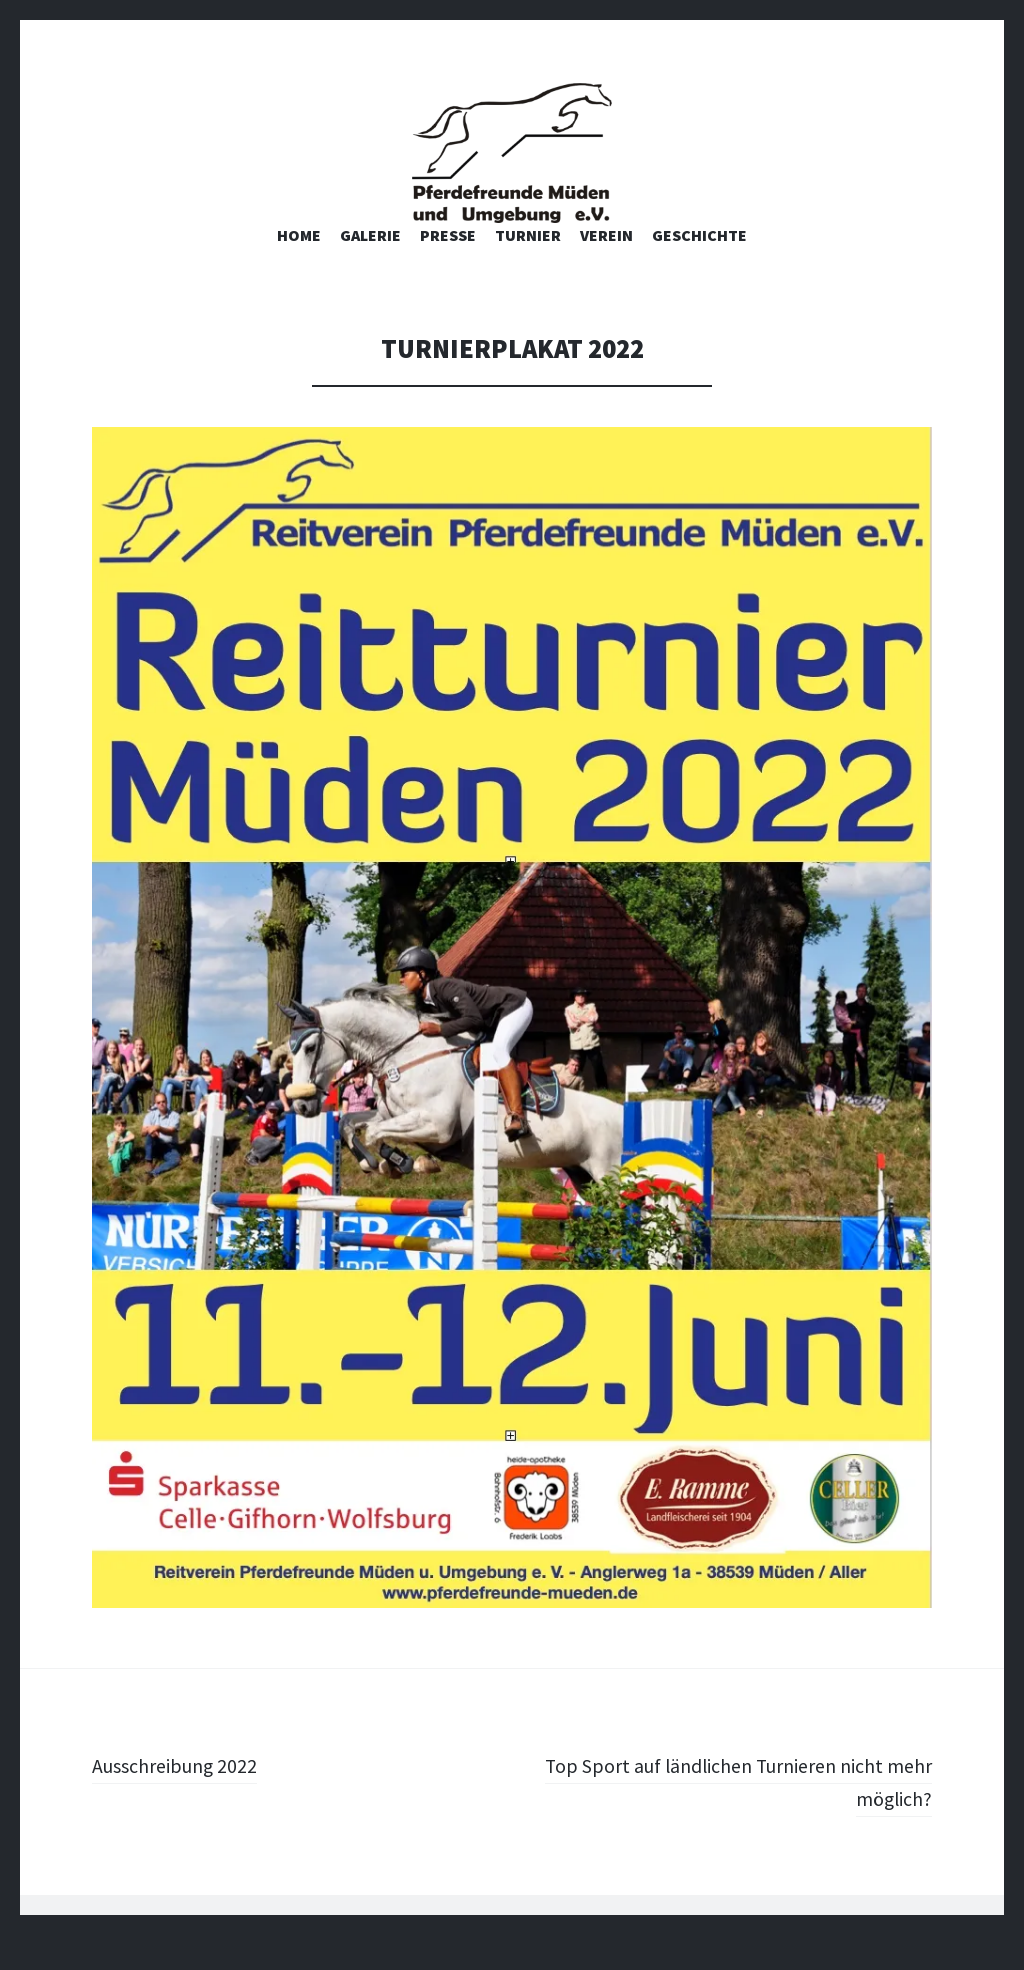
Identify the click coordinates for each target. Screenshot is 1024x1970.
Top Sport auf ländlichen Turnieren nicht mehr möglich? (741, 1816)
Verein (606, 270)
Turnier (528, 270)
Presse (448, 270)
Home (299, 270)
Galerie (370, 270)
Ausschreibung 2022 (185, 1800)
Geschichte (699, 270)
